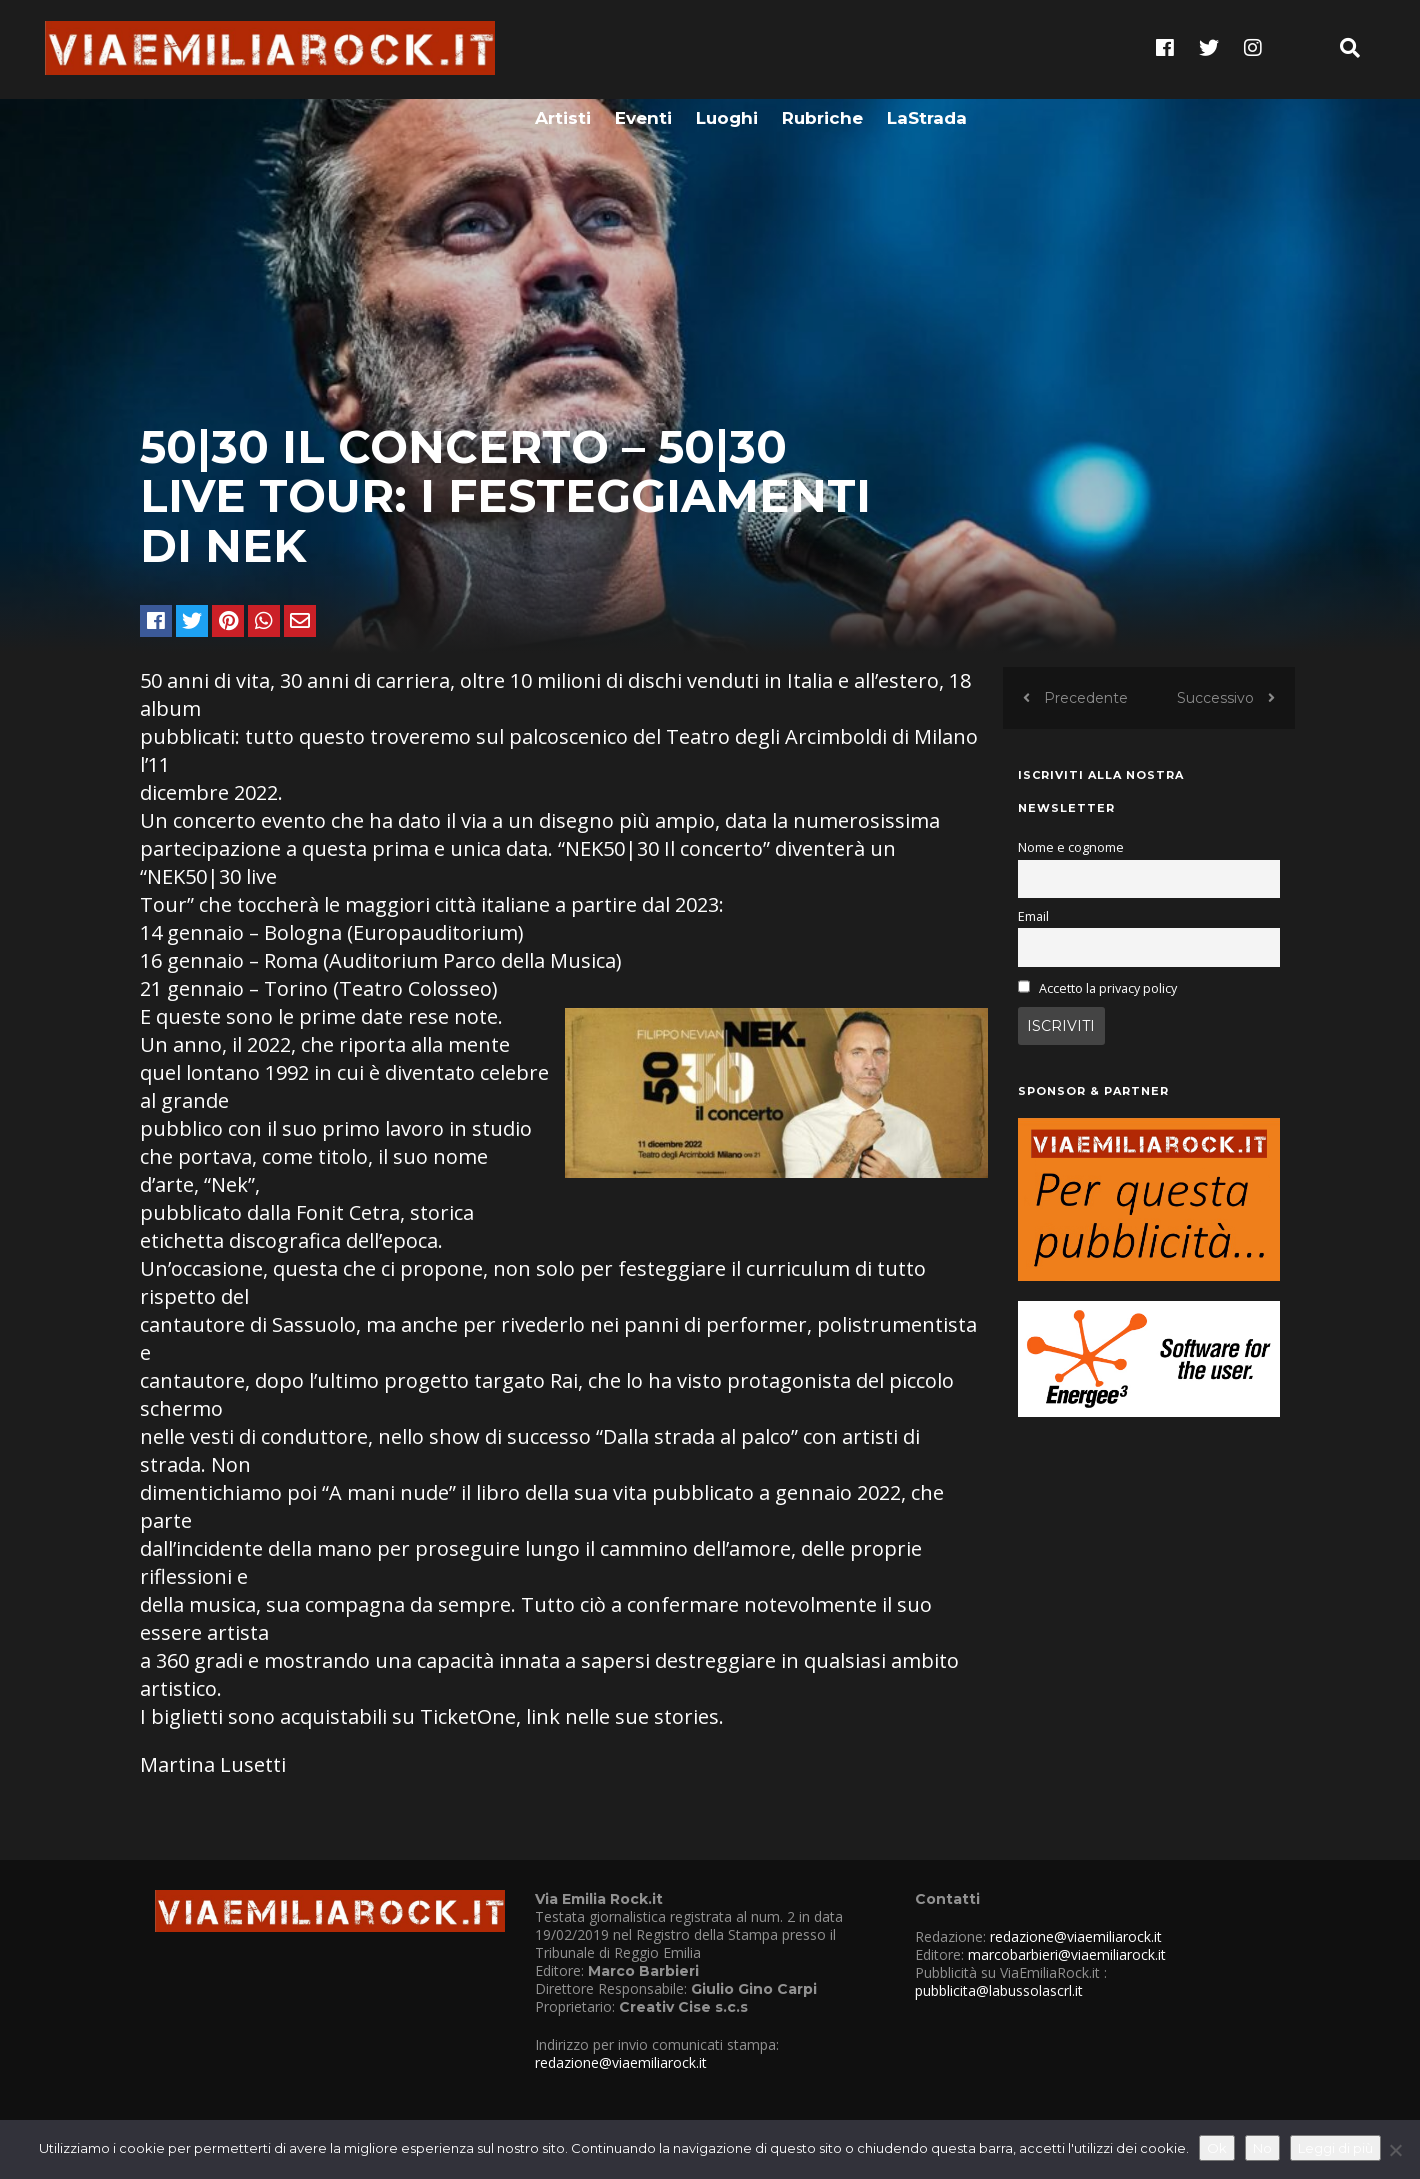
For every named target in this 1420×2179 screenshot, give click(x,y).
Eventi (643, 47)
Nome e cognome (1071, 847)
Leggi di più (1335, 2148)
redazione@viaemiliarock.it (621, 2062)
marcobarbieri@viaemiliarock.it (1067, 1954)
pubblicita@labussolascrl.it (999, 1990)
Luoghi (727, 47)
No (1262, 2148)
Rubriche (822, 47)
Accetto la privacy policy (1108, 988)
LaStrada (927, 47)
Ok (1217, 2148)
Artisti (563, 47)
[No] (1395, 2150)
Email (1033, 916)
